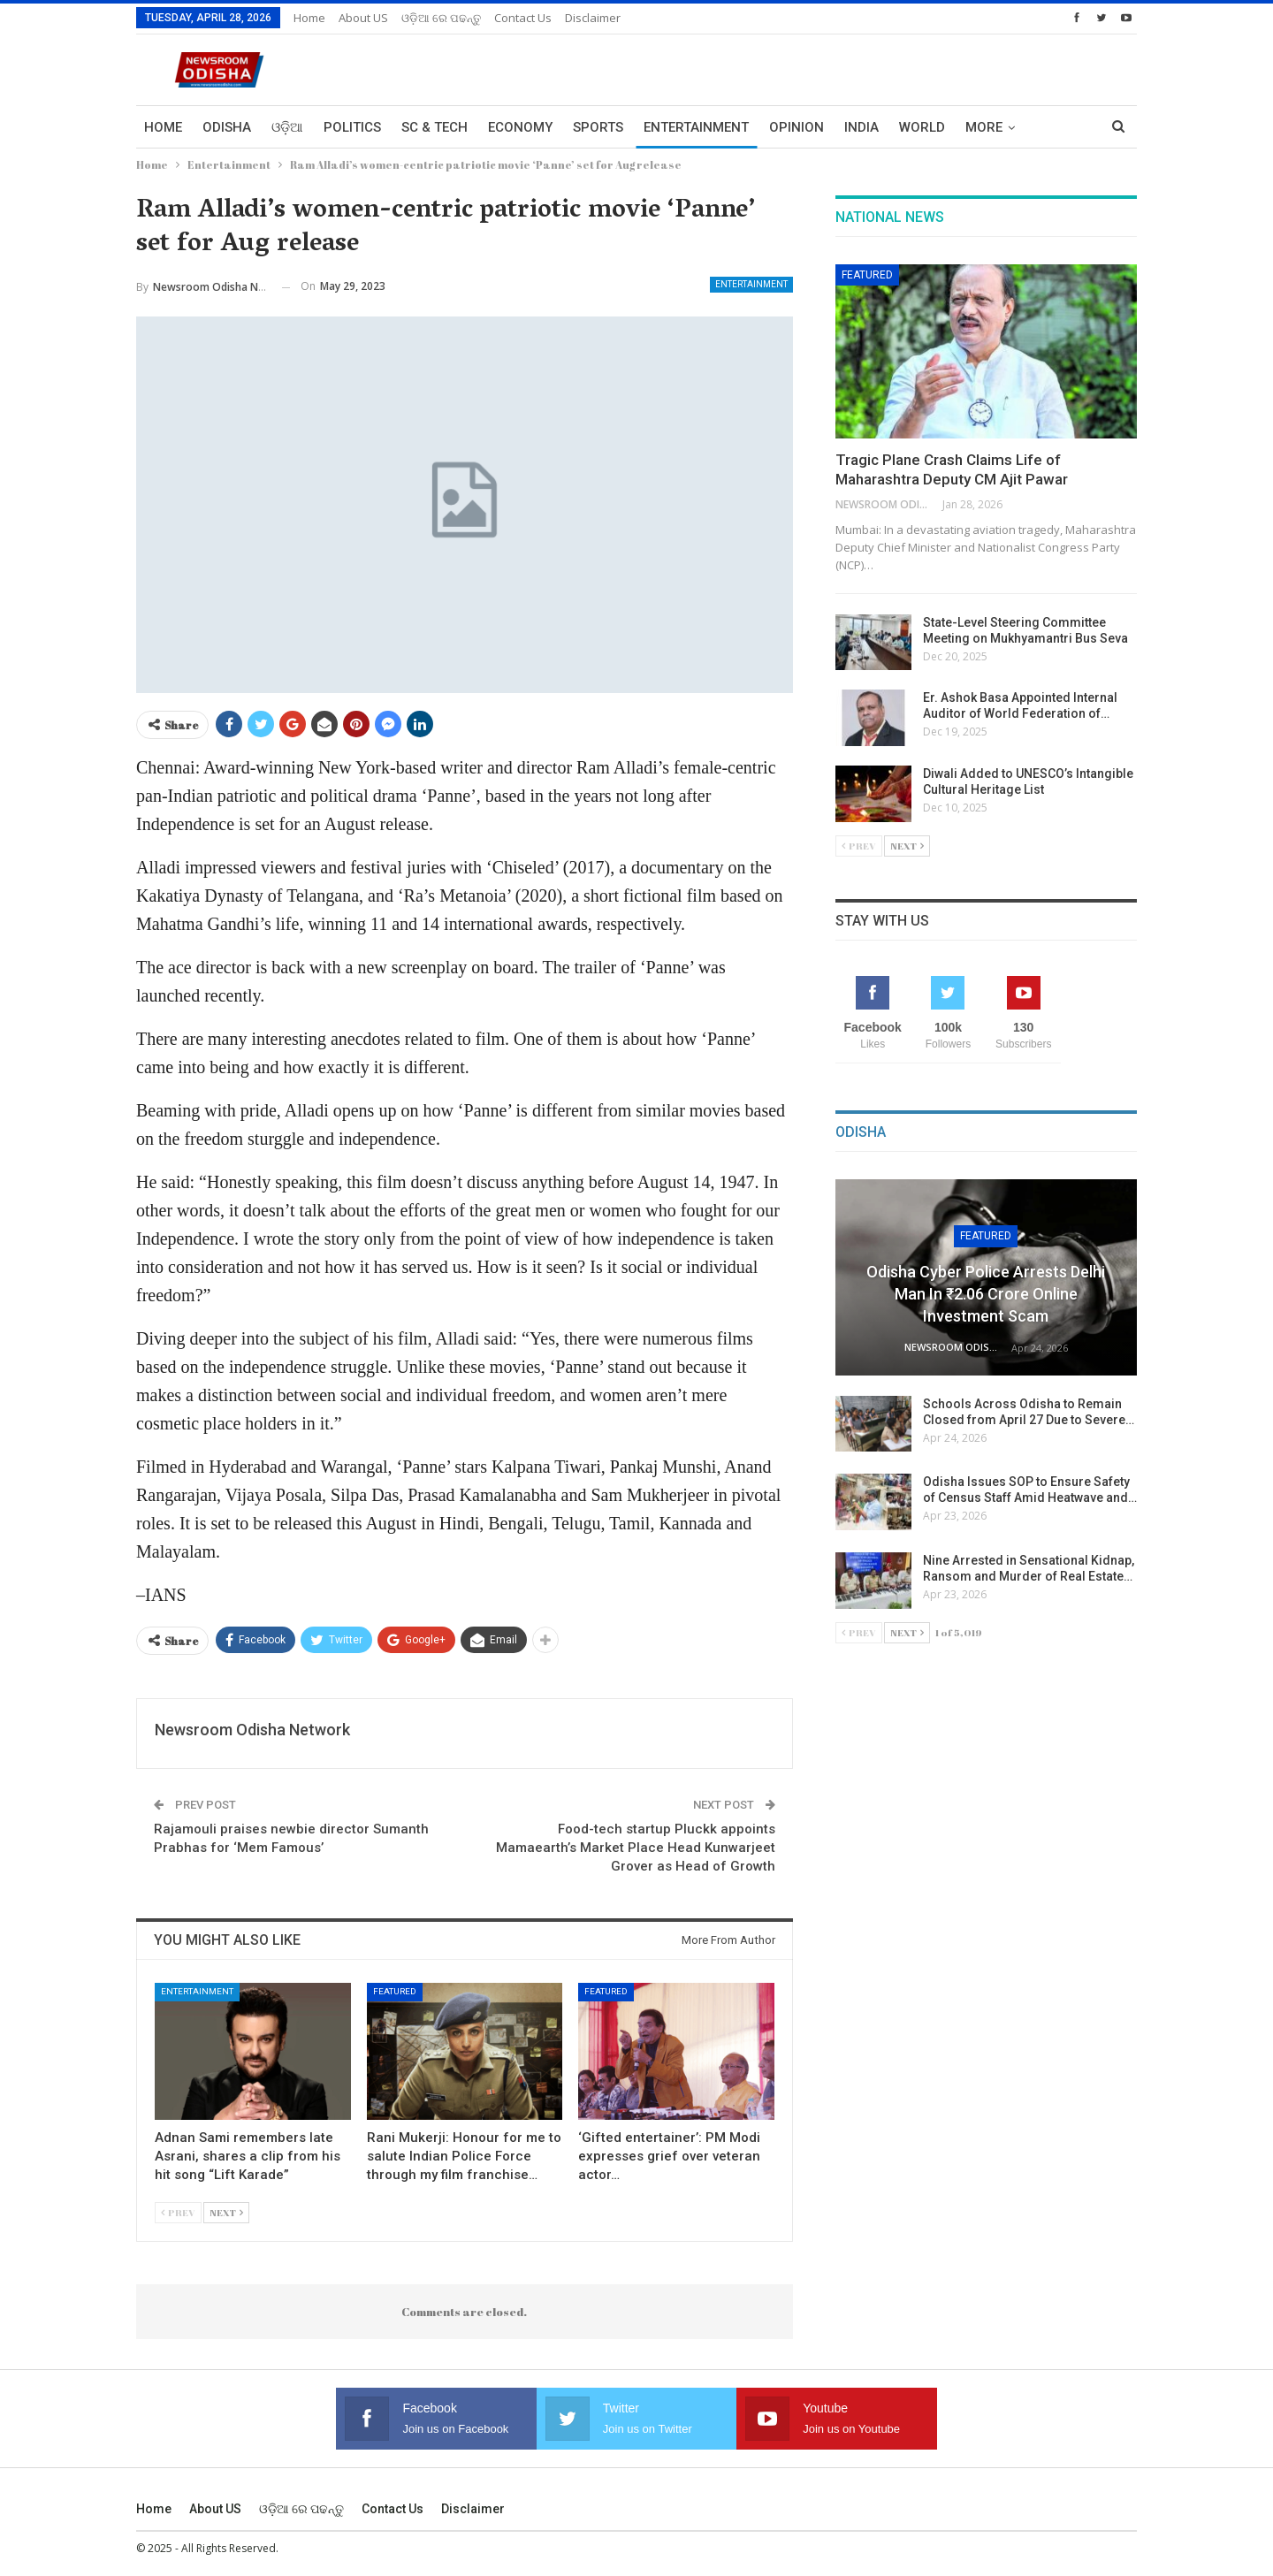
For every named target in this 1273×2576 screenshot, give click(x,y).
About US (363, 18)
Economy (520, 127)
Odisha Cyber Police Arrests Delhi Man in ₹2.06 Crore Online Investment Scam (985, 1293)
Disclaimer (593, 18)
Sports (598, 127)
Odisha (226, 127)
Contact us (523, 18)
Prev (178, 2212)
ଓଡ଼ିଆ (287, 127)
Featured (394, 1991)
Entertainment (696, 127)
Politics (352, 127)
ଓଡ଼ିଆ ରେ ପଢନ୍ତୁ (441, 18)
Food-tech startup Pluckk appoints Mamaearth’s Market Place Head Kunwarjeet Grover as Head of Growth (635, 1847)
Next (226, 2212)
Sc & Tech (434, 127)
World (922, 127)
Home (309, 18)
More (983, 127)
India (861, 127)
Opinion (796, 127)
